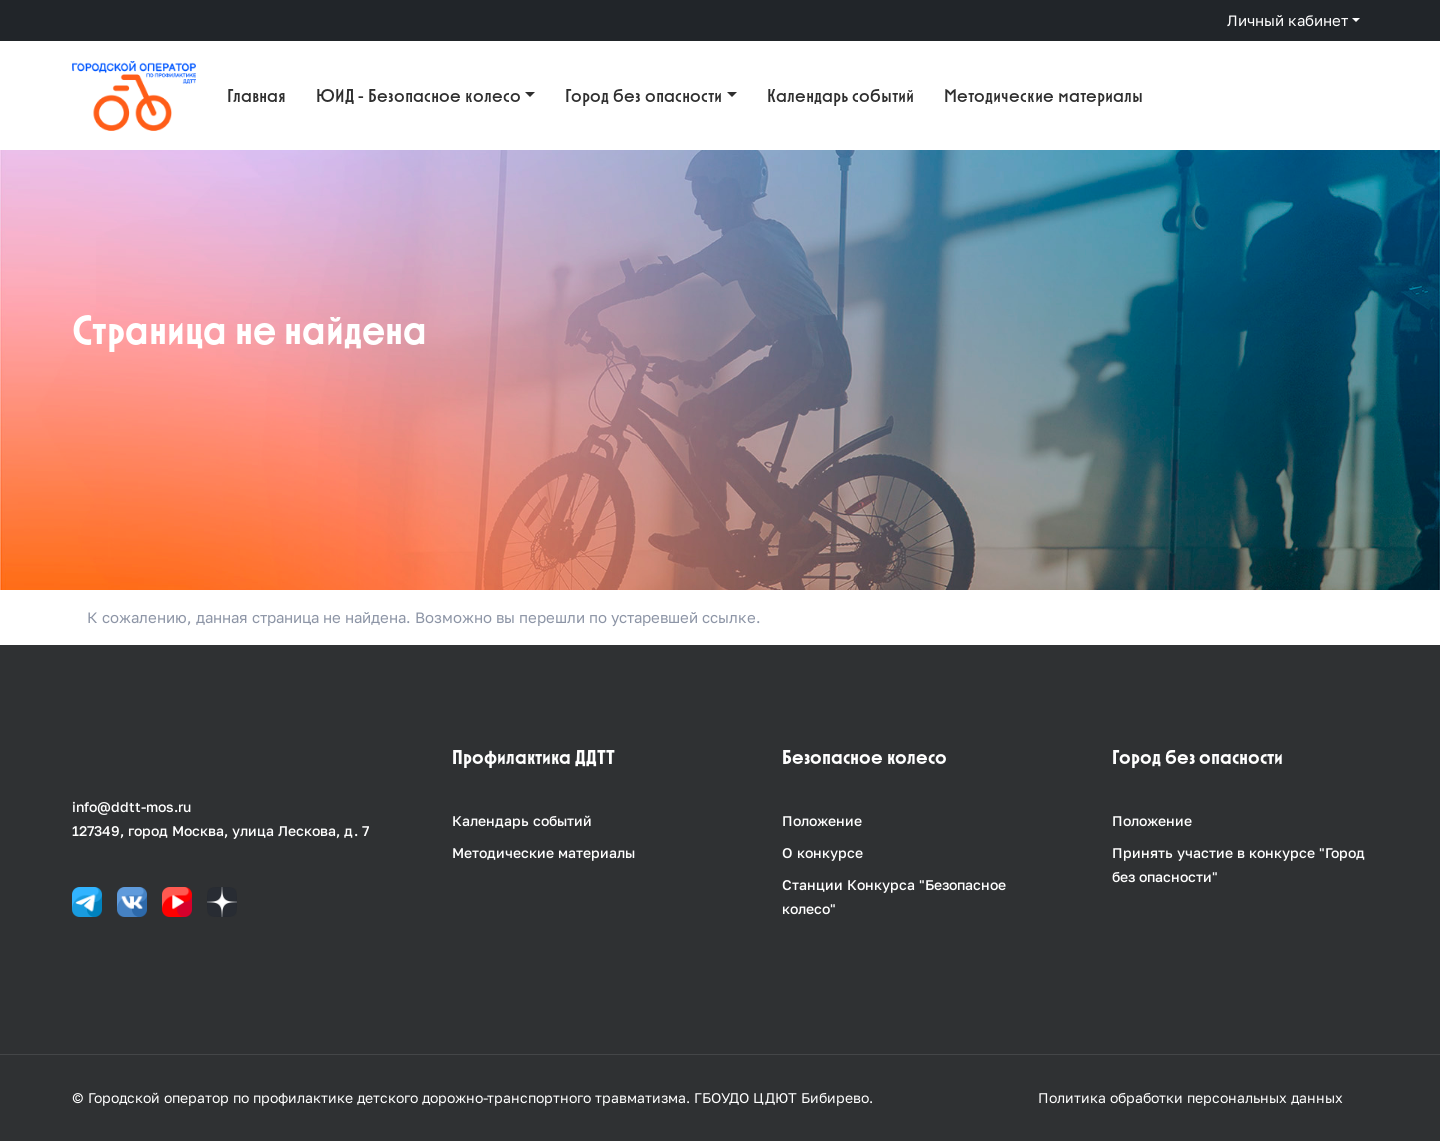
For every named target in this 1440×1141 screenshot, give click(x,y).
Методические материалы (1043, 95)
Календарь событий (840, 95)
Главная (256, 95)
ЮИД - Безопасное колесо (418, 95)
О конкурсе (822, 852)
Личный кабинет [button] (1287, 20)
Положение (822, 820)
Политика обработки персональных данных (1190, 1097)
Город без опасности (643, 95)
